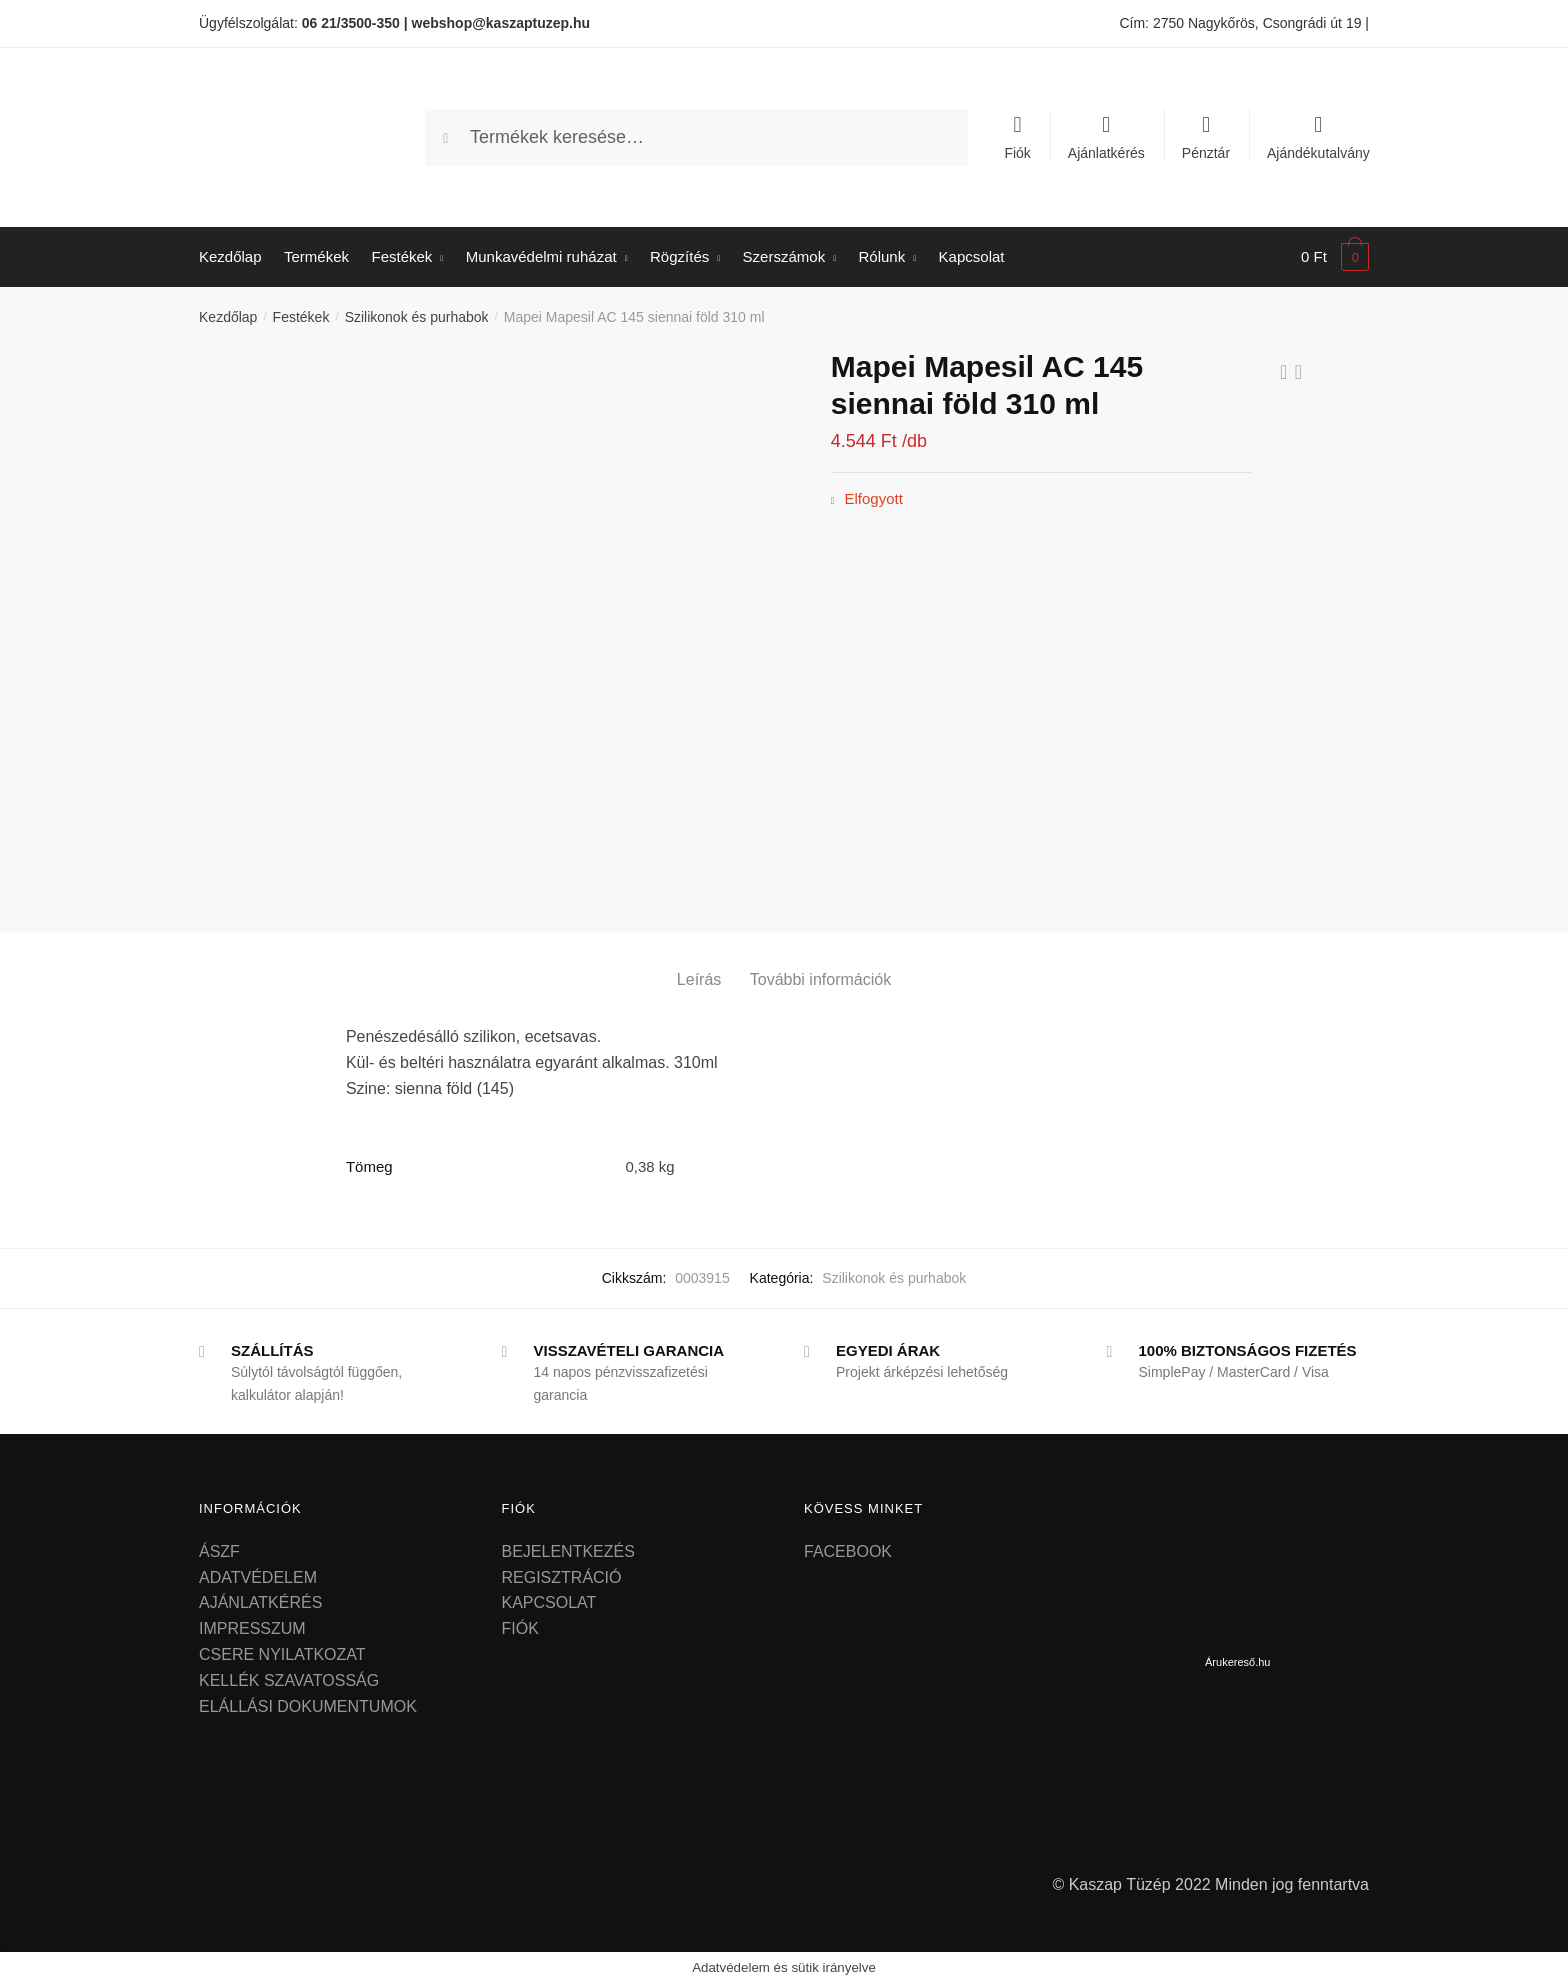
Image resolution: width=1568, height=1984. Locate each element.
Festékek (301, 317)
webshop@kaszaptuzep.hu (501, 23)
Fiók (1017, 152)
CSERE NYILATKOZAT (282, 1654)
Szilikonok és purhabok (417, 317)
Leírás (699, 979)
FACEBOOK (848, 1551)
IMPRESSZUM (252, 1628)
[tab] (699, 963)
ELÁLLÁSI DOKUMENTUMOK (308, 1706)
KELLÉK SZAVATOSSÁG (289, 1680)
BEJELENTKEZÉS (568, 1551)
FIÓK (520, 1628)
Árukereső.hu (1237, 1662)
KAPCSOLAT (549, 1602)
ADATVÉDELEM (258, 1577)
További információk (820, 979)
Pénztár (1206, 152)
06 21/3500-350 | (355, 23)
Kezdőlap (228, 317)
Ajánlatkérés (1106, 152)
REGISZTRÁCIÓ (562, 1577)
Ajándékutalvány (1318, 152)
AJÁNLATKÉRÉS (260, 1602)
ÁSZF (219, 1551)
